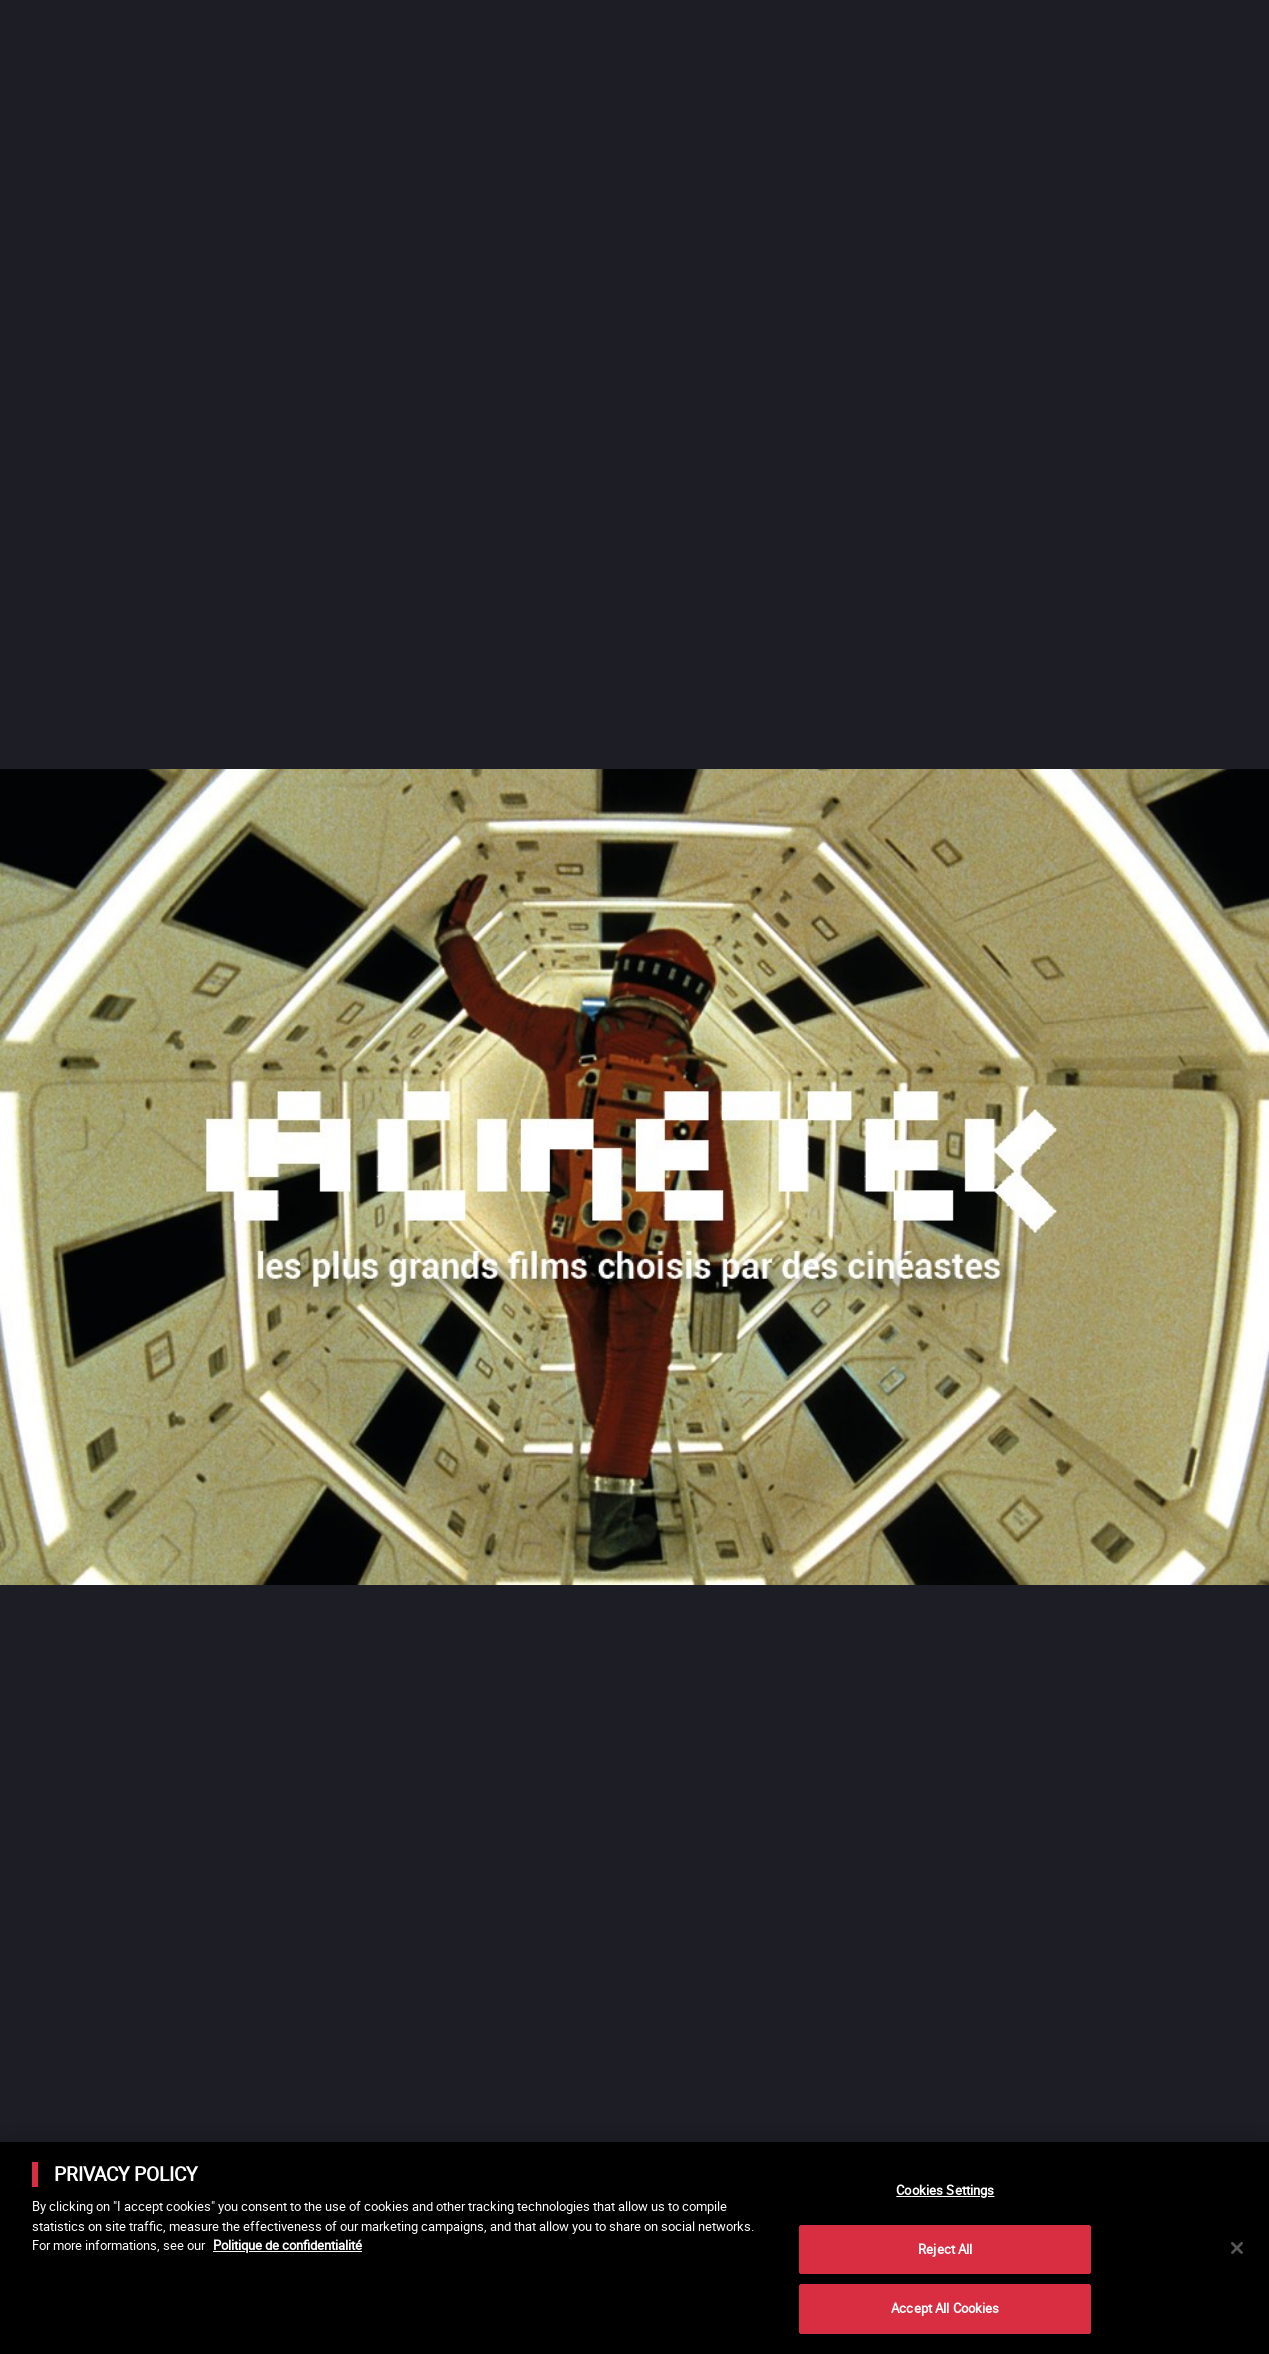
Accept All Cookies (945, 2308)
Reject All (945, 2249)
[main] (634, 2248)
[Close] (1237, 2248)
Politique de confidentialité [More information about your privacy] (287, 2245)
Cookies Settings (945, 2190)
